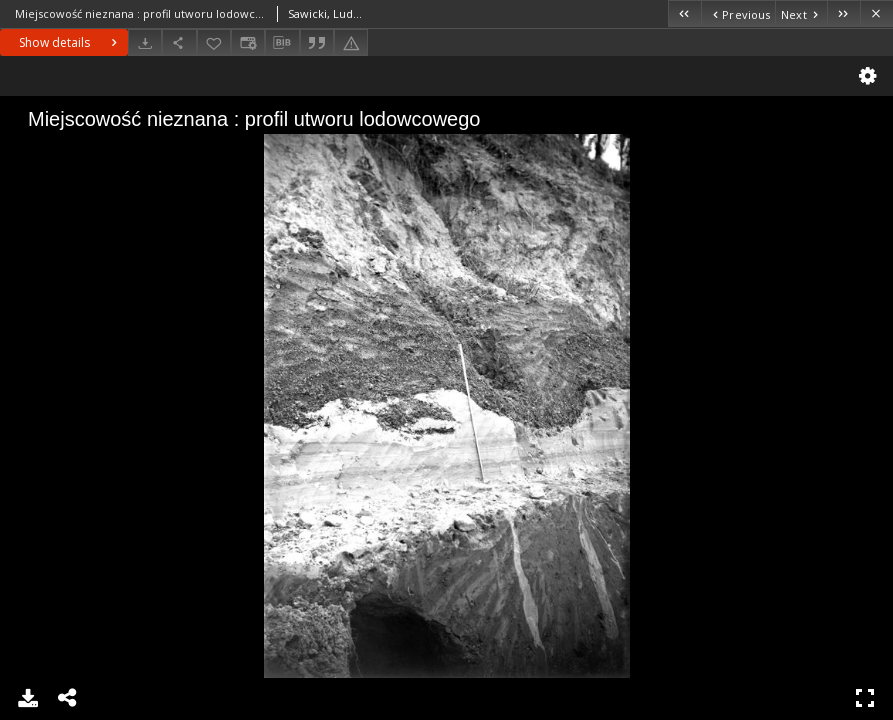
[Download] (145, 42)
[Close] (876, 13)
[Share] (179, 42)
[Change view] (248, 42)
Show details (70, 42)
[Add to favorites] (214, 42)
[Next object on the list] (801, 13)
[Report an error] (351, 42)
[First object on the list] (684, 13)
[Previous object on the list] (738, 13)
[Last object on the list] (843, 13)
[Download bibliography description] (282, 43)
